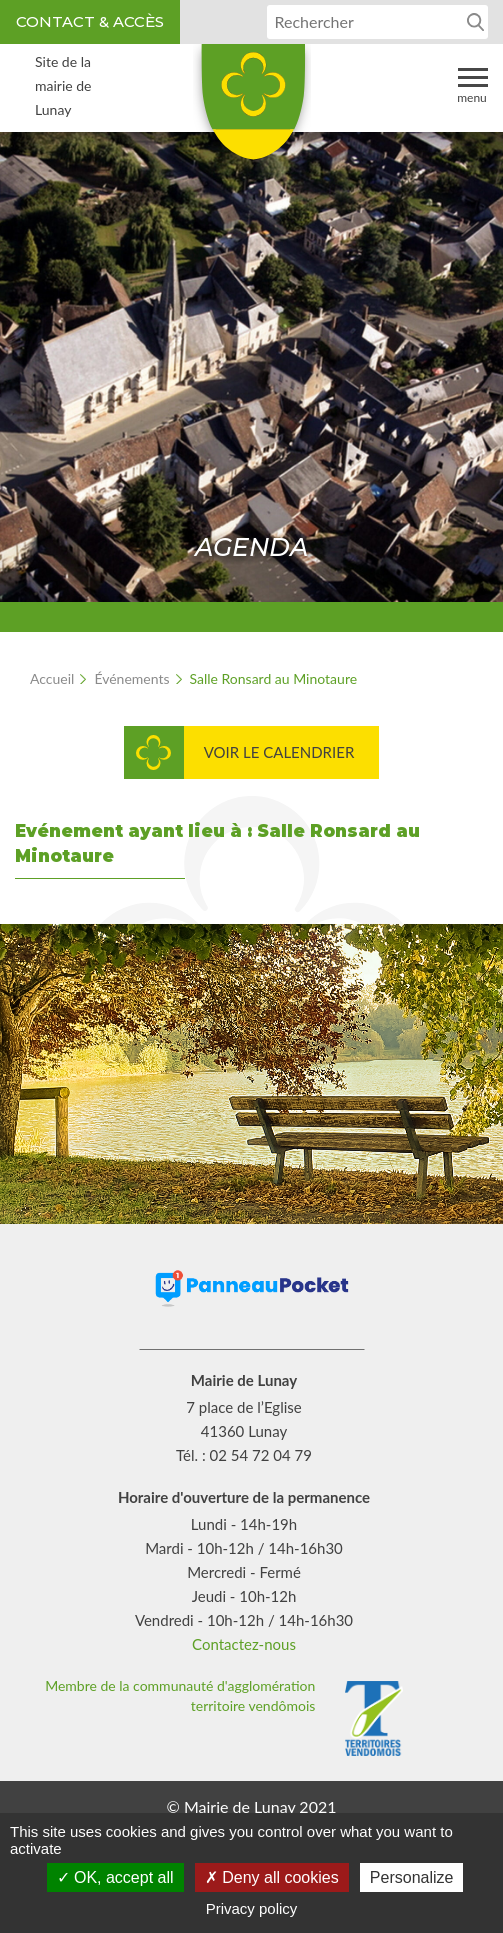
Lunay (252, 109)
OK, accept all (115, 1877)
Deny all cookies (272, 1877)
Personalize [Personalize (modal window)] (412, 1877)
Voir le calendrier (279, 752)
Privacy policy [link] (252, 1908)
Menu (472, 84)
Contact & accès (90, 21)
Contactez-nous (244, 1644)
